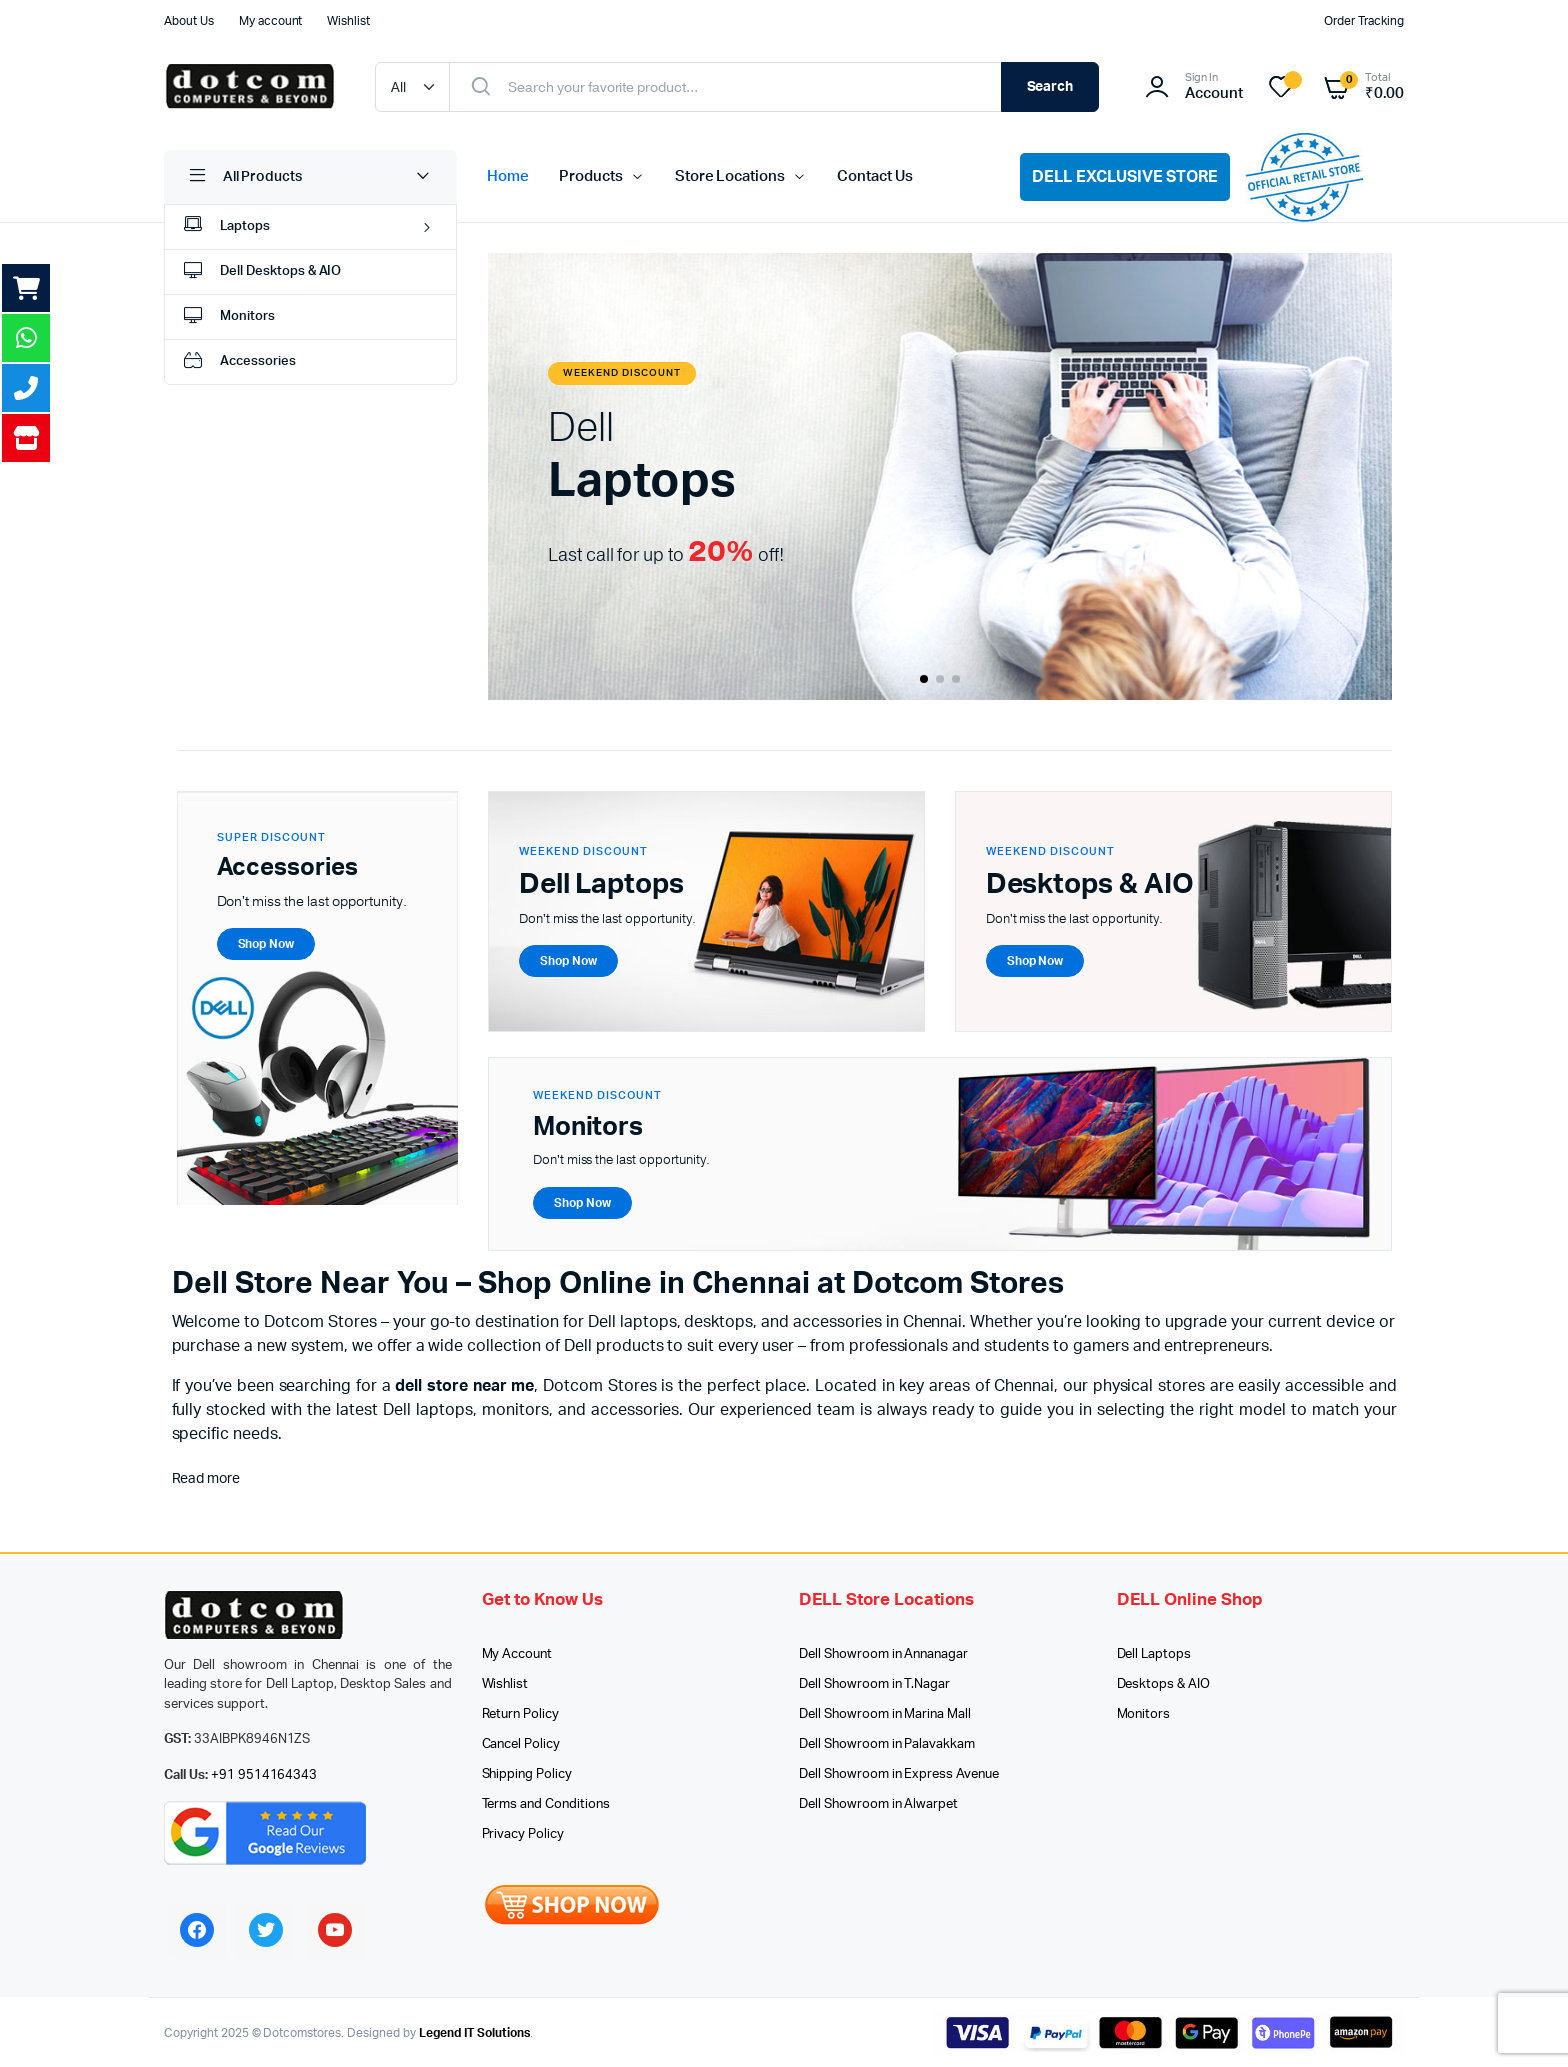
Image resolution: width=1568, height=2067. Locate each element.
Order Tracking (1364, 21)
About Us (189, 21)
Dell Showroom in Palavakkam (887, 1744)
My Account (517, 1654)
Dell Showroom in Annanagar (883, 1654)
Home (508, 176)
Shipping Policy (527, 1774)
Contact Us (875, 176)
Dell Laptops (1154, 1654)
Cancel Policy (521, 1744)
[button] (924, 679)
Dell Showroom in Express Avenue (899, 1774)
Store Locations (730, 176)
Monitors (227, 317)
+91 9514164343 (264, 1775)
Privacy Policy (523, 1834)
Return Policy (521, 1714)
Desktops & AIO (1164, 1684)
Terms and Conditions (546, 1804)
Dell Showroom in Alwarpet (878, 1804)
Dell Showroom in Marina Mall (885, 1714)
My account (271, 21)
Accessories (238, 362)
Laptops (225, 227)
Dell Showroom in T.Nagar (874, 1684)
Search (1050, 87)
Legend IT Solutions (474, 2033)
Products (591, 176)
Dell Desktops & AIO (260, 272)
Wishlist (348, 21)
